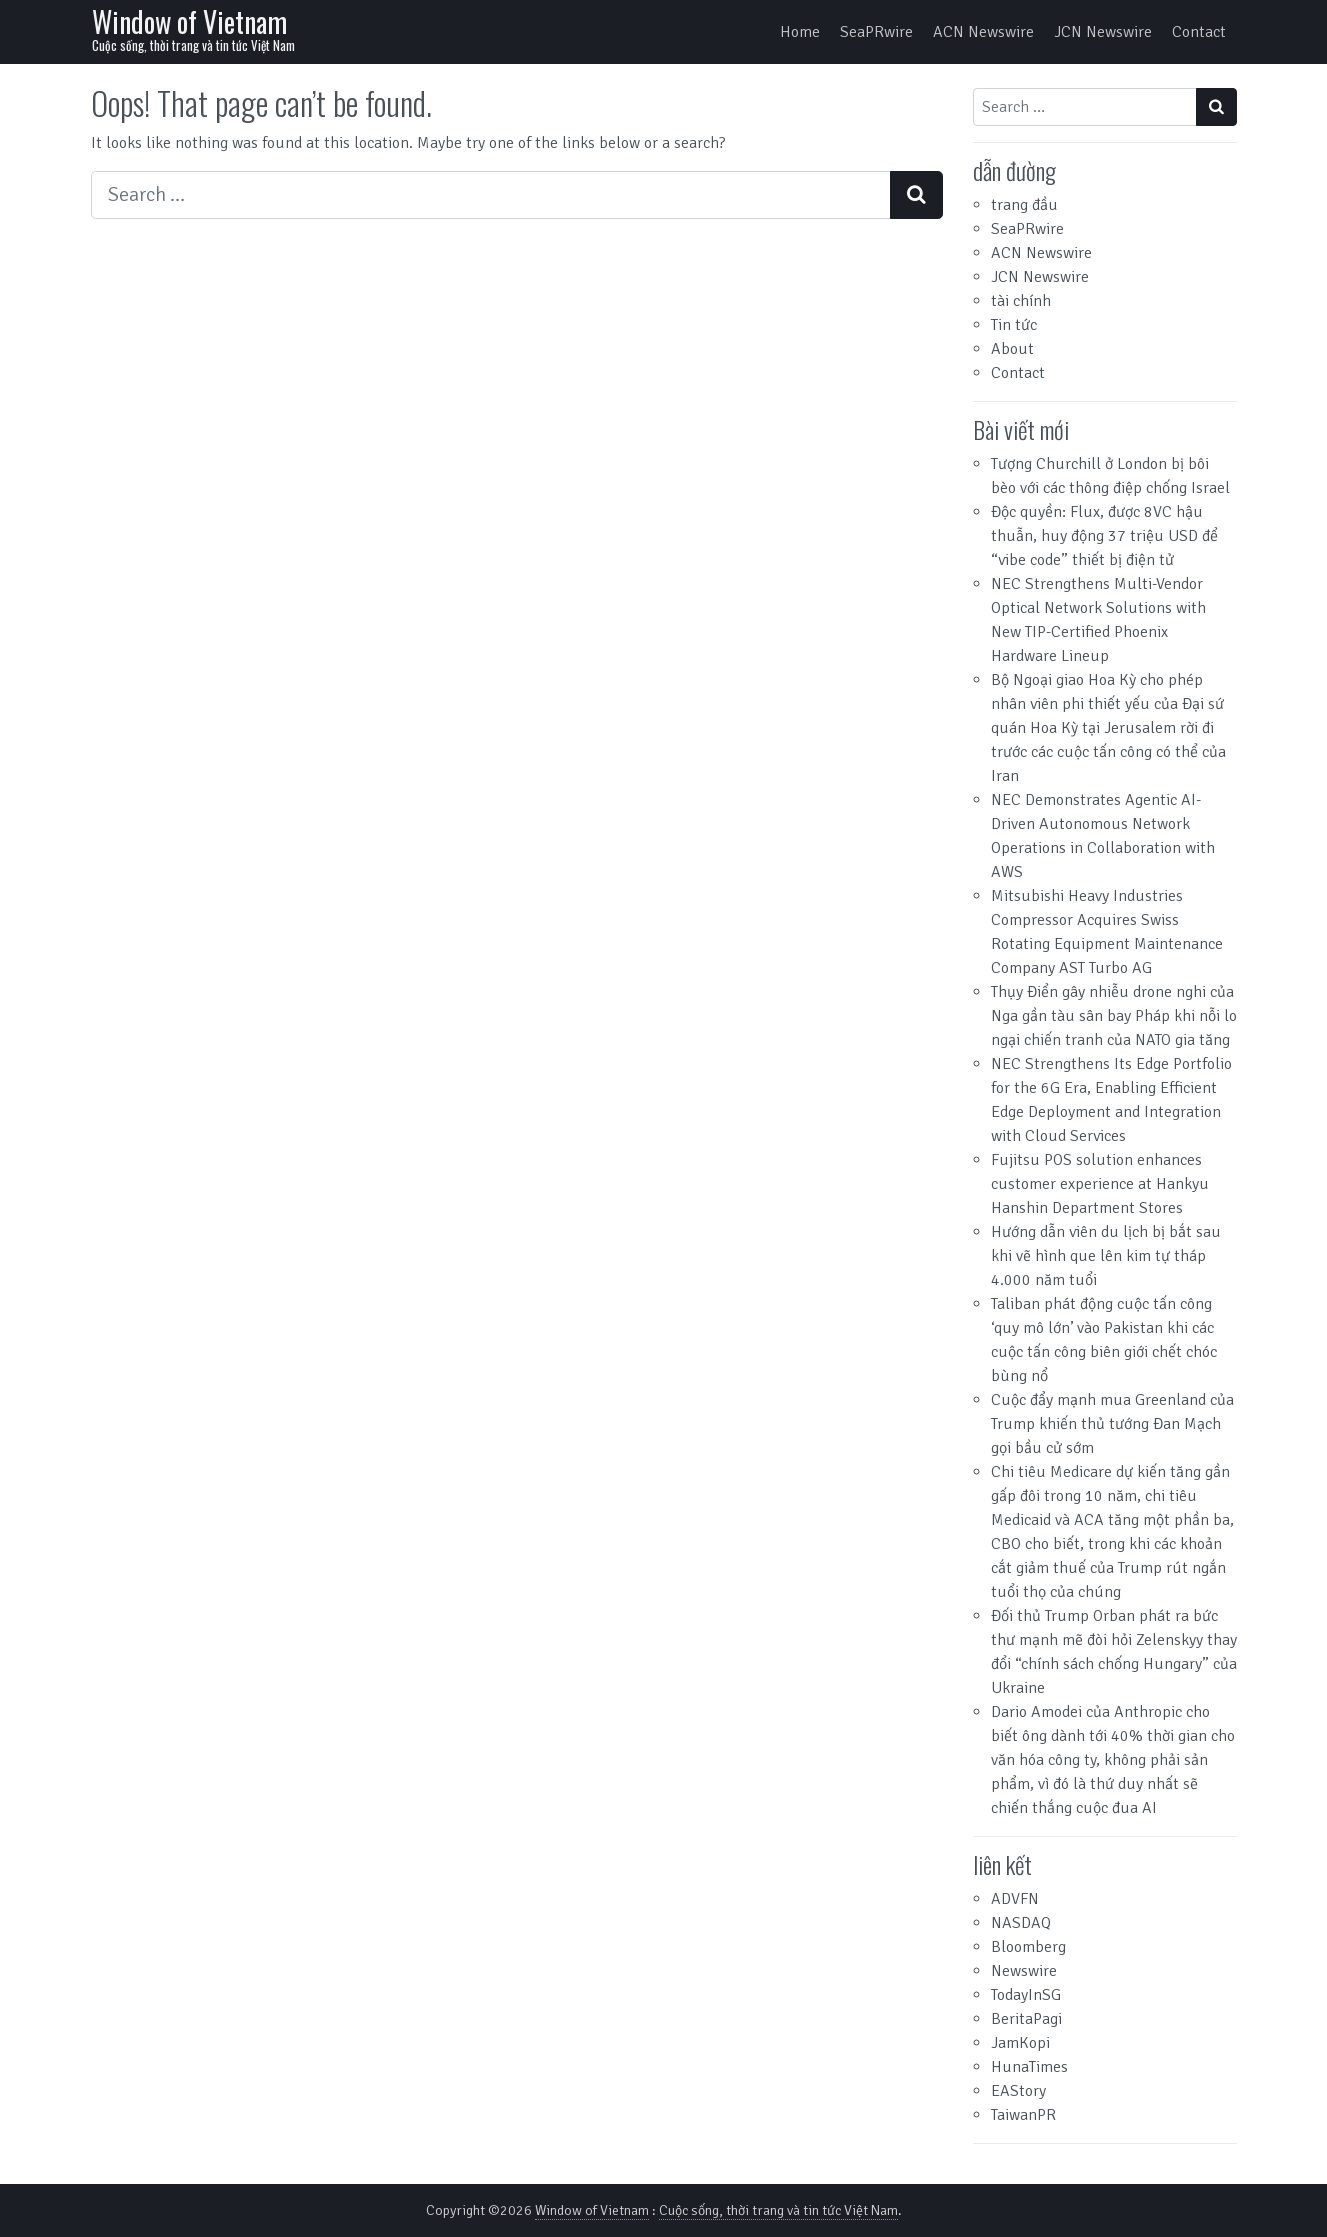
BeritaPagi (1026, 2019)
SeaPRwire (876, 32)
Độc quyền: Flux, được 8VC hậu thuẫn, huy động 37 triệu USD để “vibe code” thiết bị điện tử (1104, 536)
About (1012, 349)
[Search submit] (916, 195)
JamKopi (1020, 2043)
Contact (1199, 32)
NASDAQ (1021, 1923)
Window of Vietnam (189, 21)
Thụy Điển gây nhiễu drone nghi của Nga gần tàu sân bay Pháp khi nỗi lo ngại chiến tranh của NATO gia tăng (1114, 1016)
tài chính (1021, 301)
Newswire (1024, 1971)
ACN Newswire (983, 32)
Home (800, 32)
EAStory (1018, 2091)
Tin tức (1014, 325)
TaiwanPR (1023, 2115)
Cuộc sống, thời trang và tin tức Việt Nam (778, 2210)
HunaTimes (1029, 2067)
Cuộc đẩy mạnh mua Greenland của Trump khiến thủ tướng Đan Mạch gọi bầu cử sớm (1112, 1424)
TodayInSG (1026, 1995)
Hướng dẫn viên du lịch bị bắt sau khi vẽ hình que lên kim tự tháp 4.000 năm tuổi (1106, 1256)
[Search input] (491, 195)
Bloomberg (1028, 1947)
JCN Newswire (1103, 32)
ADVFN (1015, 1899)
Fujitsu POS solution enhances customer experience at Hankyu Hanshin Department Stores (1100, 1184)
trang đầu (1024, 205)
